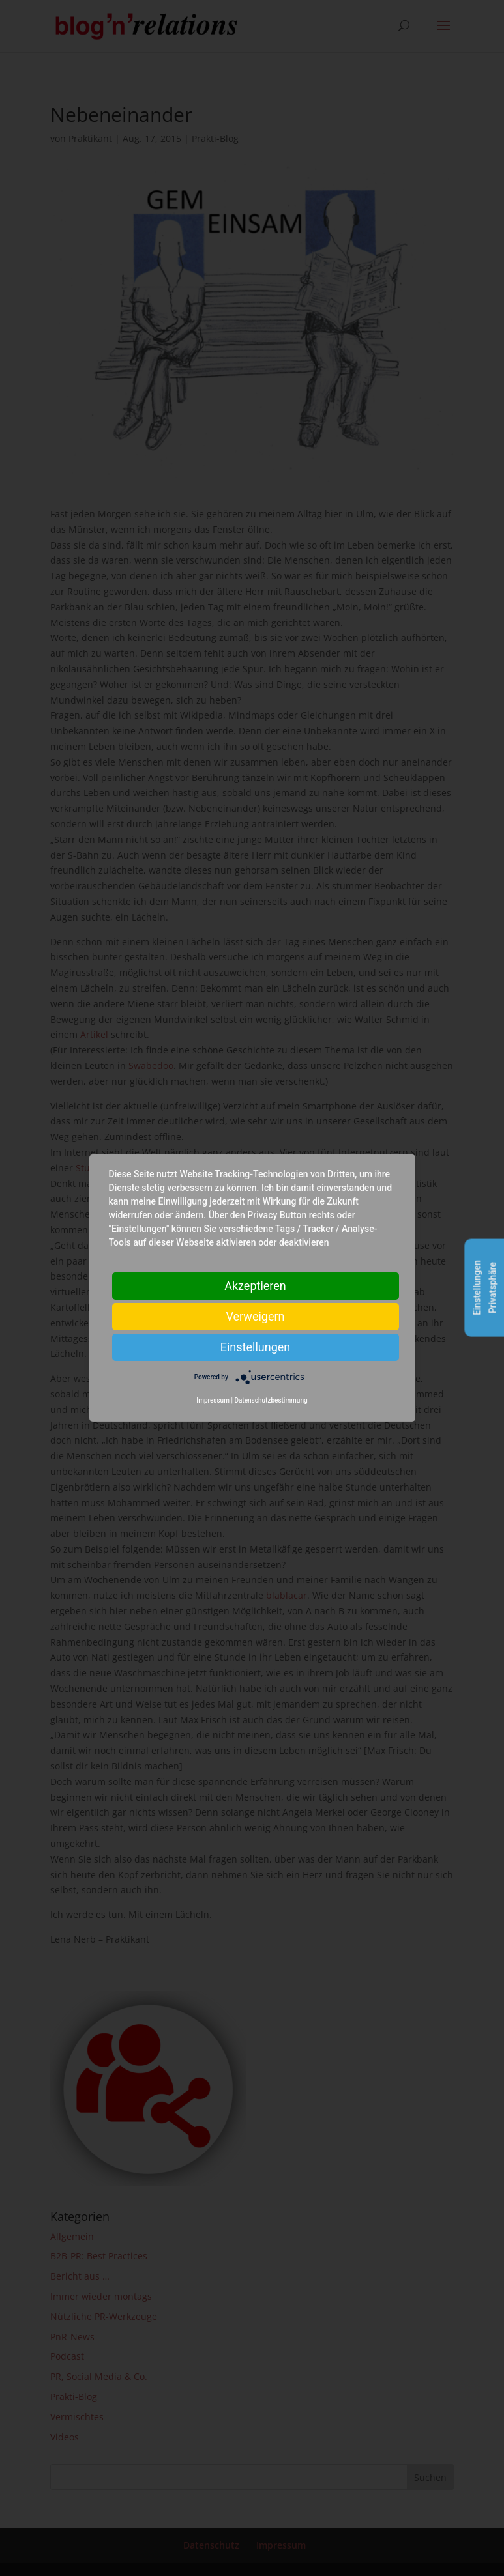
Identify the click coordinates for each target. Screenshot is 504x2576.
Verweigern (255, 1316)
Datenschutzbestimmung (270, 1400)
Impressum (213, 1400)
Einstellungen (255, 1347)
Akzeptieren (255, 1286)
